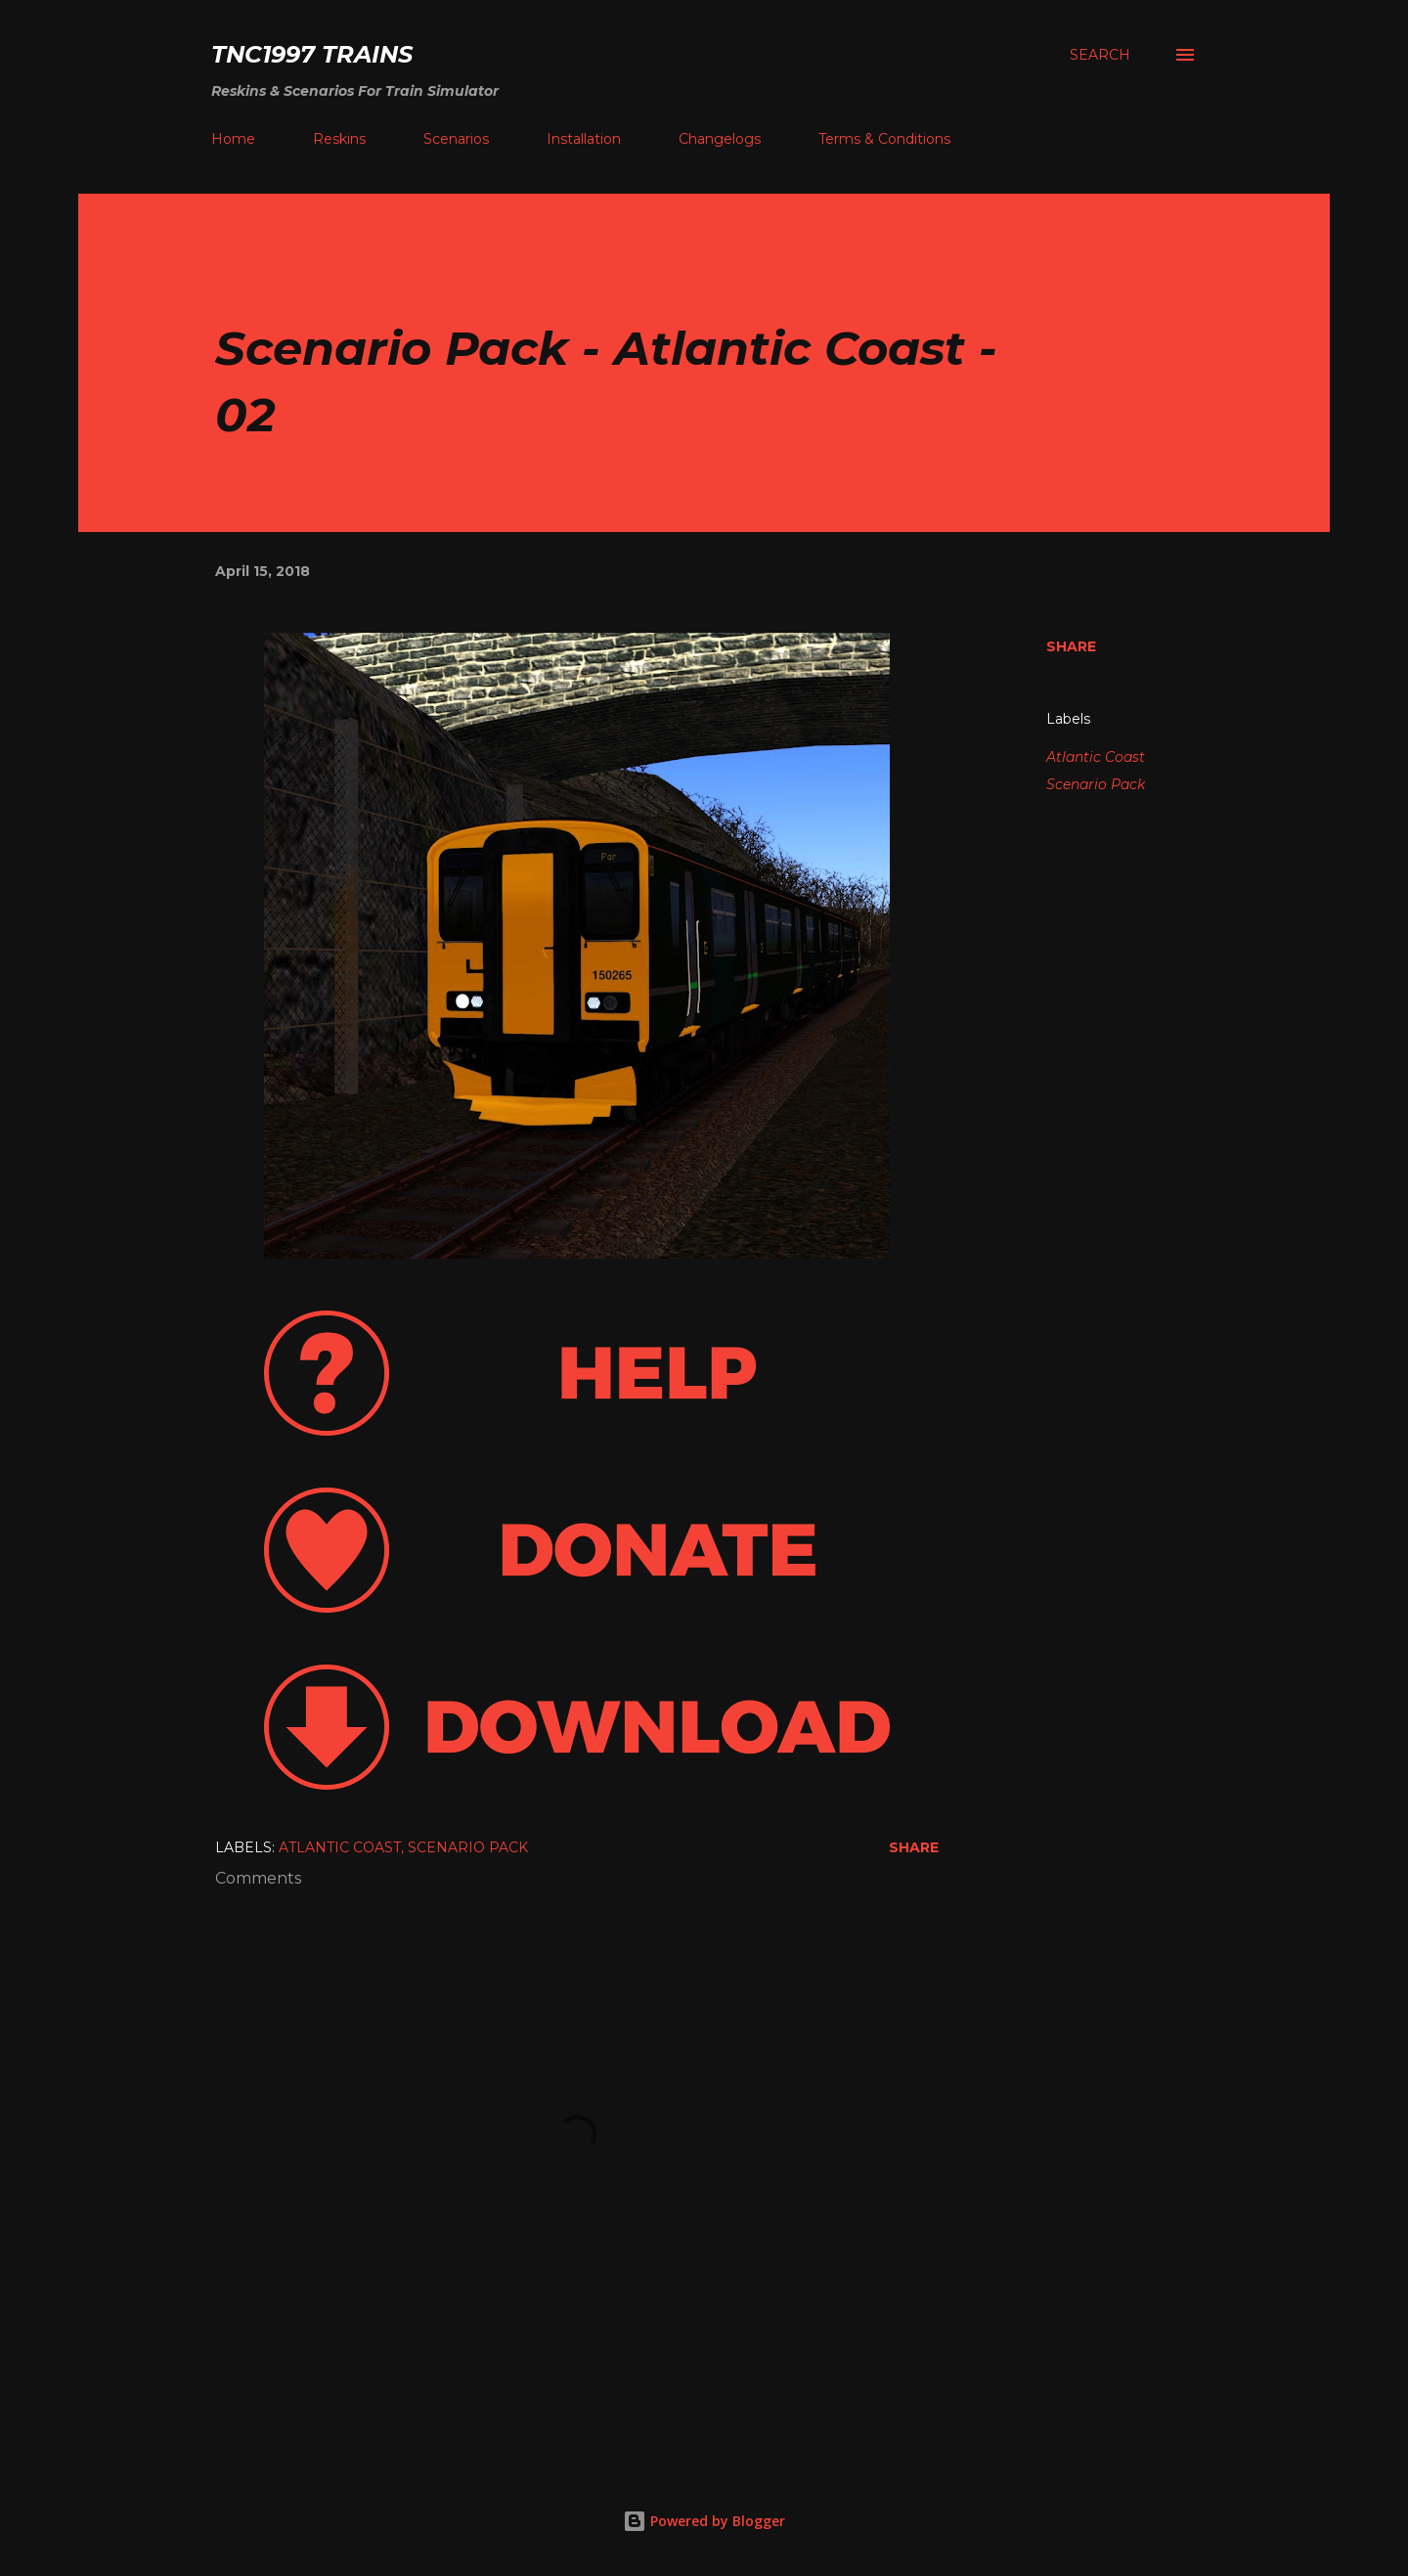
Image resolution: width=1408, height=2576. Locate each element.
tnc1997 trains (312, 54)
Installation (584, 139)
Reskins (339, 139)
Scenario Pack (1095, 784)
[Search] (1100, 55)
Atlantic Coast (1095, 757)
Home (233, 139)
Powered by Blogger (704, 2520)
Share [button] (1071, 646)
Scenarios (456, 139)
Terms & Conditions (884, 139)
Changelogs (720, 139)
